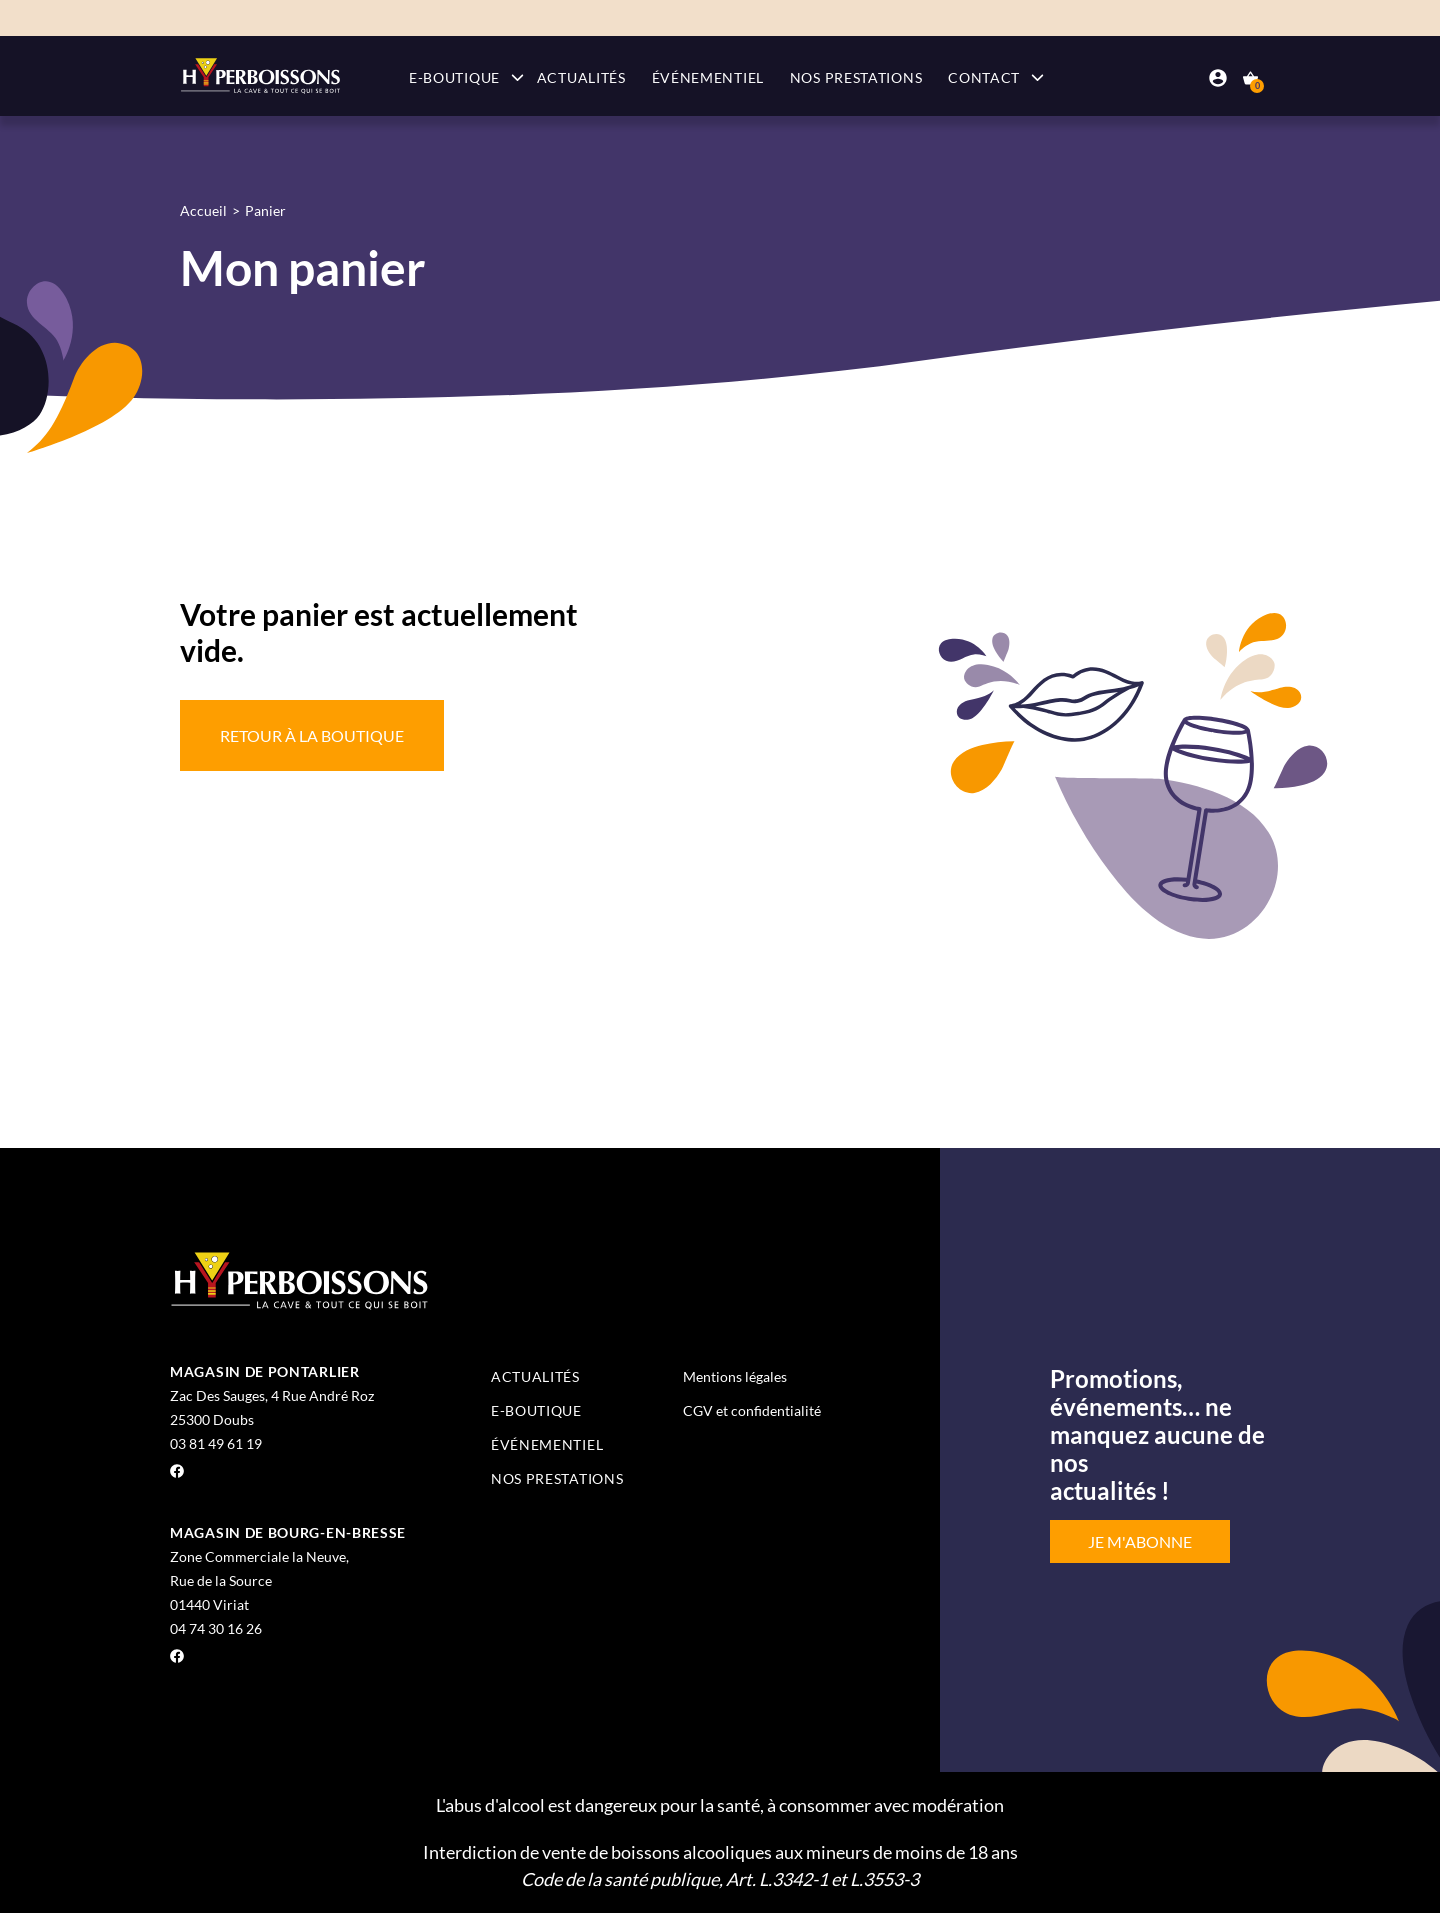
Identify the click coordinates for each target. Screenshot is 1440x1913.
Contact (984, 77)
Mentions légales (735, 1376)
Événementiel (708, 77)
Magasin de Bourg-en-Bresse (288, 1532)
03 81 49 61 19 (216, 1443)
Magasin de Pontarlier (265, 1371)
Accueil (203, 210)
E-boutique (454, 77)
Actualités (581, 77)
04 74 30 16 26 (216, 1628)
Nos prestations (856, 77)
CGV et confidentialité (752, 1410)
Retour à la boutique (312, 735)
